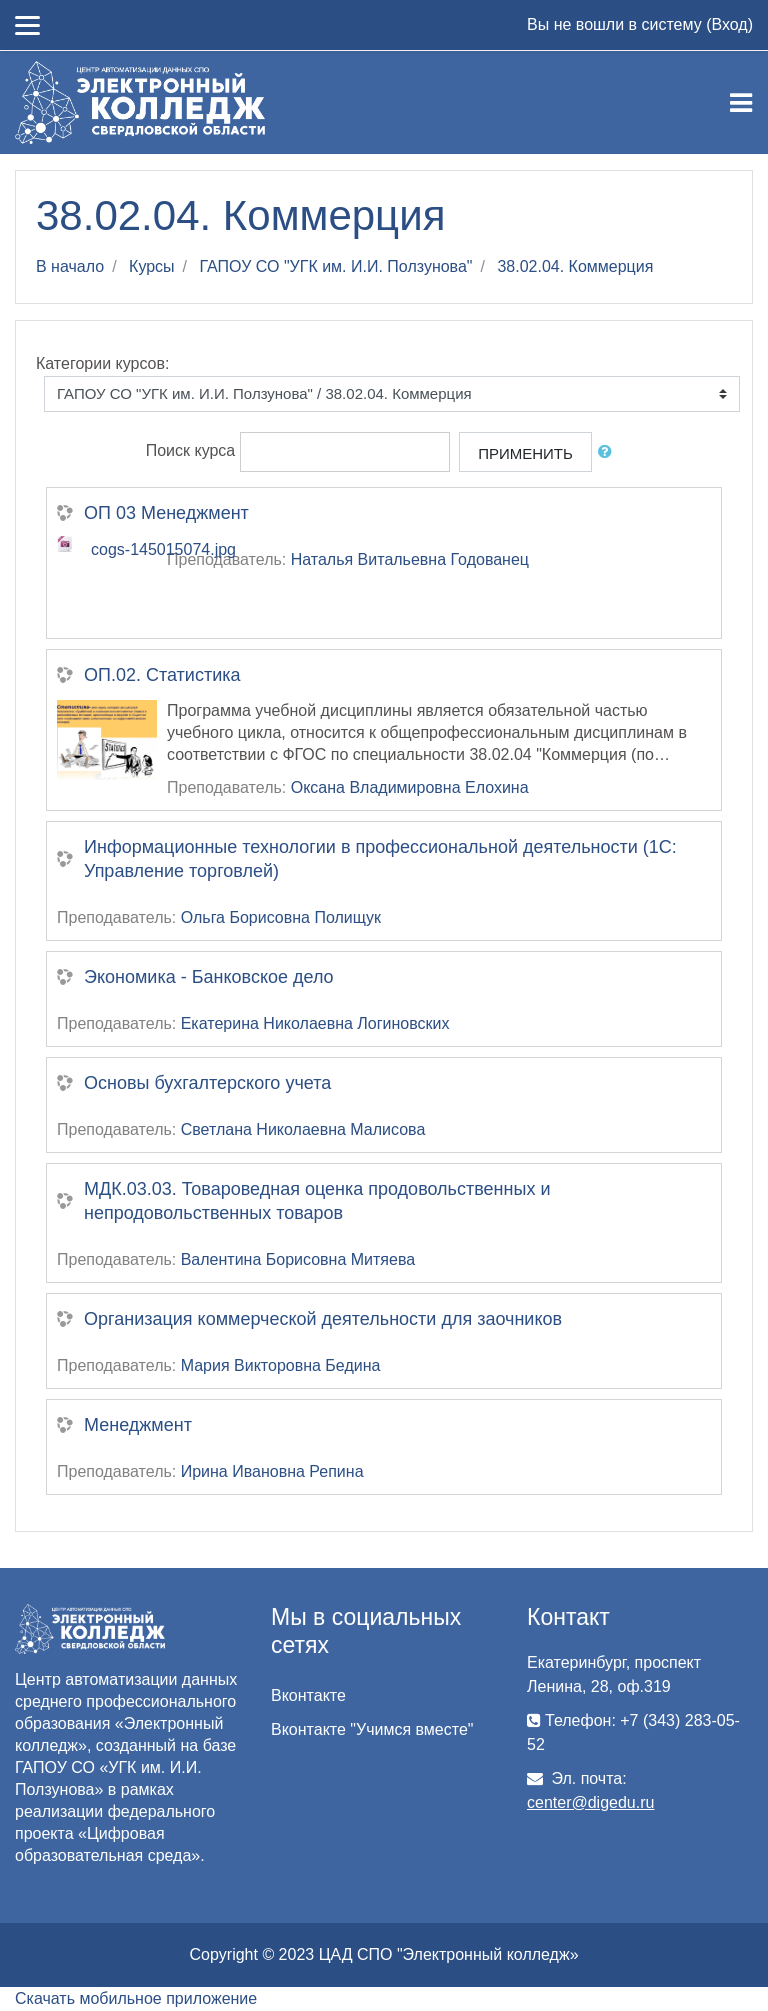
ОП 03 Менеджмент (166, 513)
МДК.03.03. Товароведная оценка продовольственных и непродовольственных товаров (317, 1201)
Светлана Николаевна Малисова (303, 1129)
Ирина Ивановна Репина (272, 1471)
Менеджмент (138, 1425)
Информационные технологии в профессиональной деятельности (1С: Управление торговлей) (380, 859)
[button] (609, 452)
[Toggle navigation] (741, 103)
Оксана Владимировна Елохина (410, 787)
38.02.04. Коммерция (575, 266)
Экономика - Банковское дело (209, 977)
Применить (525, 453)
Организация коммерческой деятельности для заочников (323, 1319)
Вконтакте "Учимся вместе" (372, 1729)
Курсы (152, 266)
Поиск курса (191, 451)
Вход (729, 24)
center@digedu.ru (590, 1802)
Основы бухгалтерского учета (207, 1083)
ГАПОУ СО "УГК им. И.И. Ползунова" (336, 266)
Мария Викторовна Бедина (281, 1365)
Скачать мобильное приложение (136, 1998)
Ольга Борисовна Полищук (281, 917)
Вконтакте (308, 1695)
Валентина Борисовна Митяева (298, 1259)
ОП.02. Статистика (162, 675)
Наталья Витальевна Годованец (410, 559)
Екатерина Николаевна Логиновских (315, 1023)
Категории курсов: (102, 363)
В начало (70, 266)
